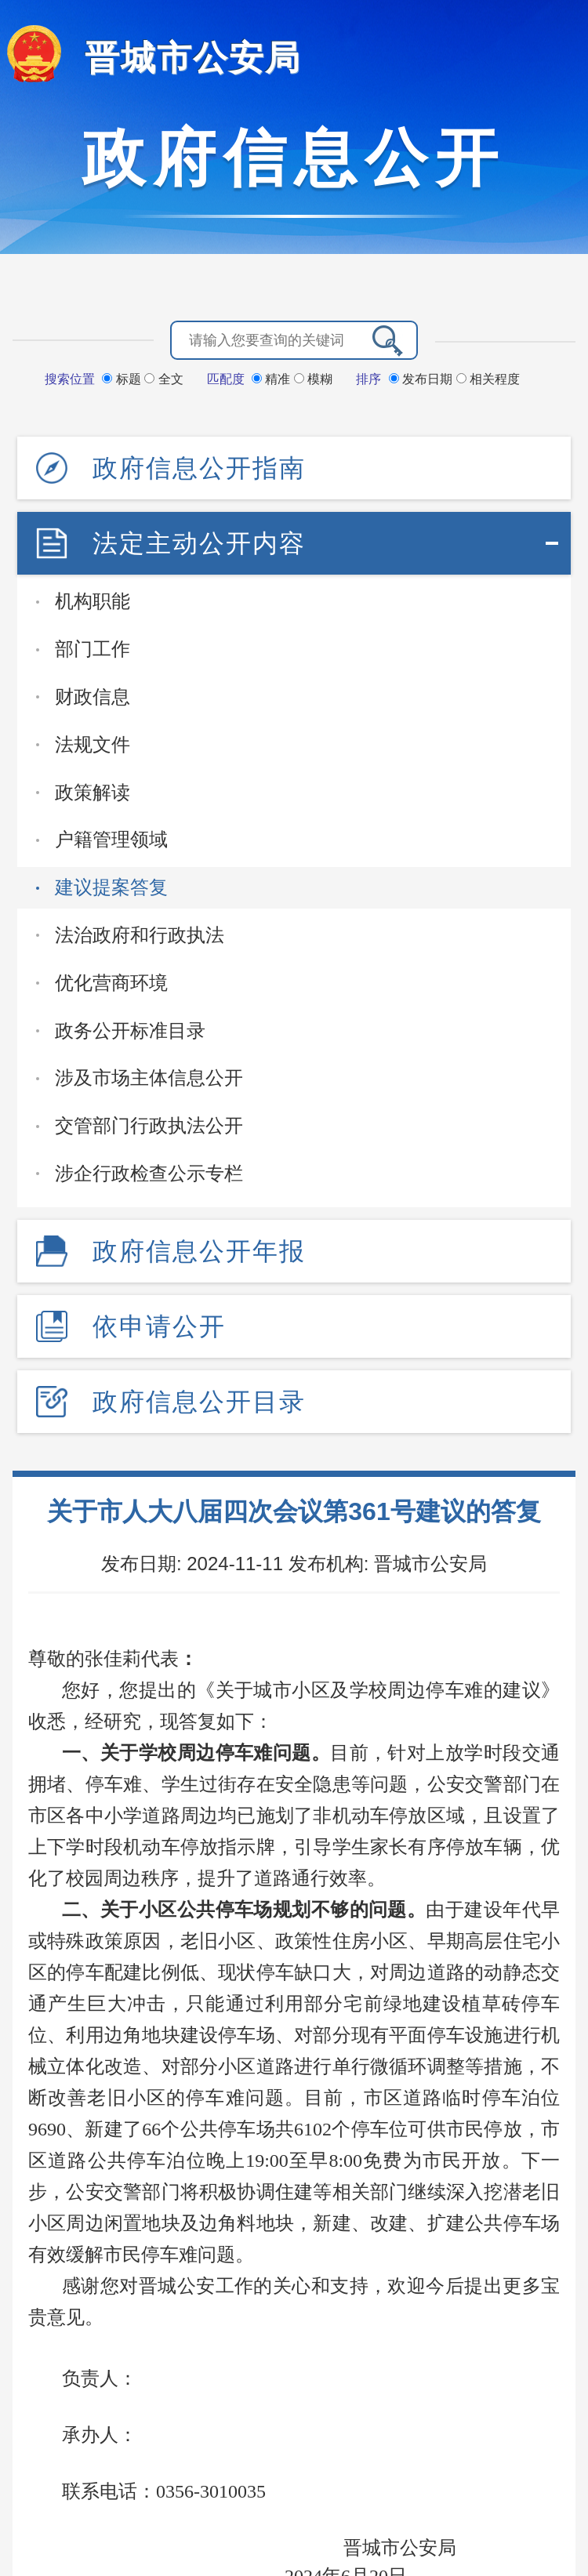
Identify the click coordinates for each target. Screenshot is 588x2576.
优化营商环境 (111, 982)
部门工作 (92, 648)
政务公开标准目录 (130, 1030)
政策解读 (92, 792)
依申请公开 (159, 1326)
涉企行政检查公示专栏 (149, 1173)
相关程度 (488, 379)
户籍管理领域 (111, 839)
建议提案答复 (111, 887)
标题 (123, 379)
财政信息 (92, 696)
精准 (273, 379)
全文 (163, 379)
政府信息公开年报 (199, 1251)
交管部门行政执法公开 (149, 1125)
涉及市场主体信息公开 (149, 1077)
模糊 (313, 379)
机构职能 (92, 600)
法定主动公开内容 (199, 543)
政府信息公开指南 (199, 468)
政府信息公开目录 (199, 1402)
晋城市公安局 (193, 57)
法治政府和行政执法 (139, 934)
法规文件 (92, 744)
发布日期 (422, 379)
